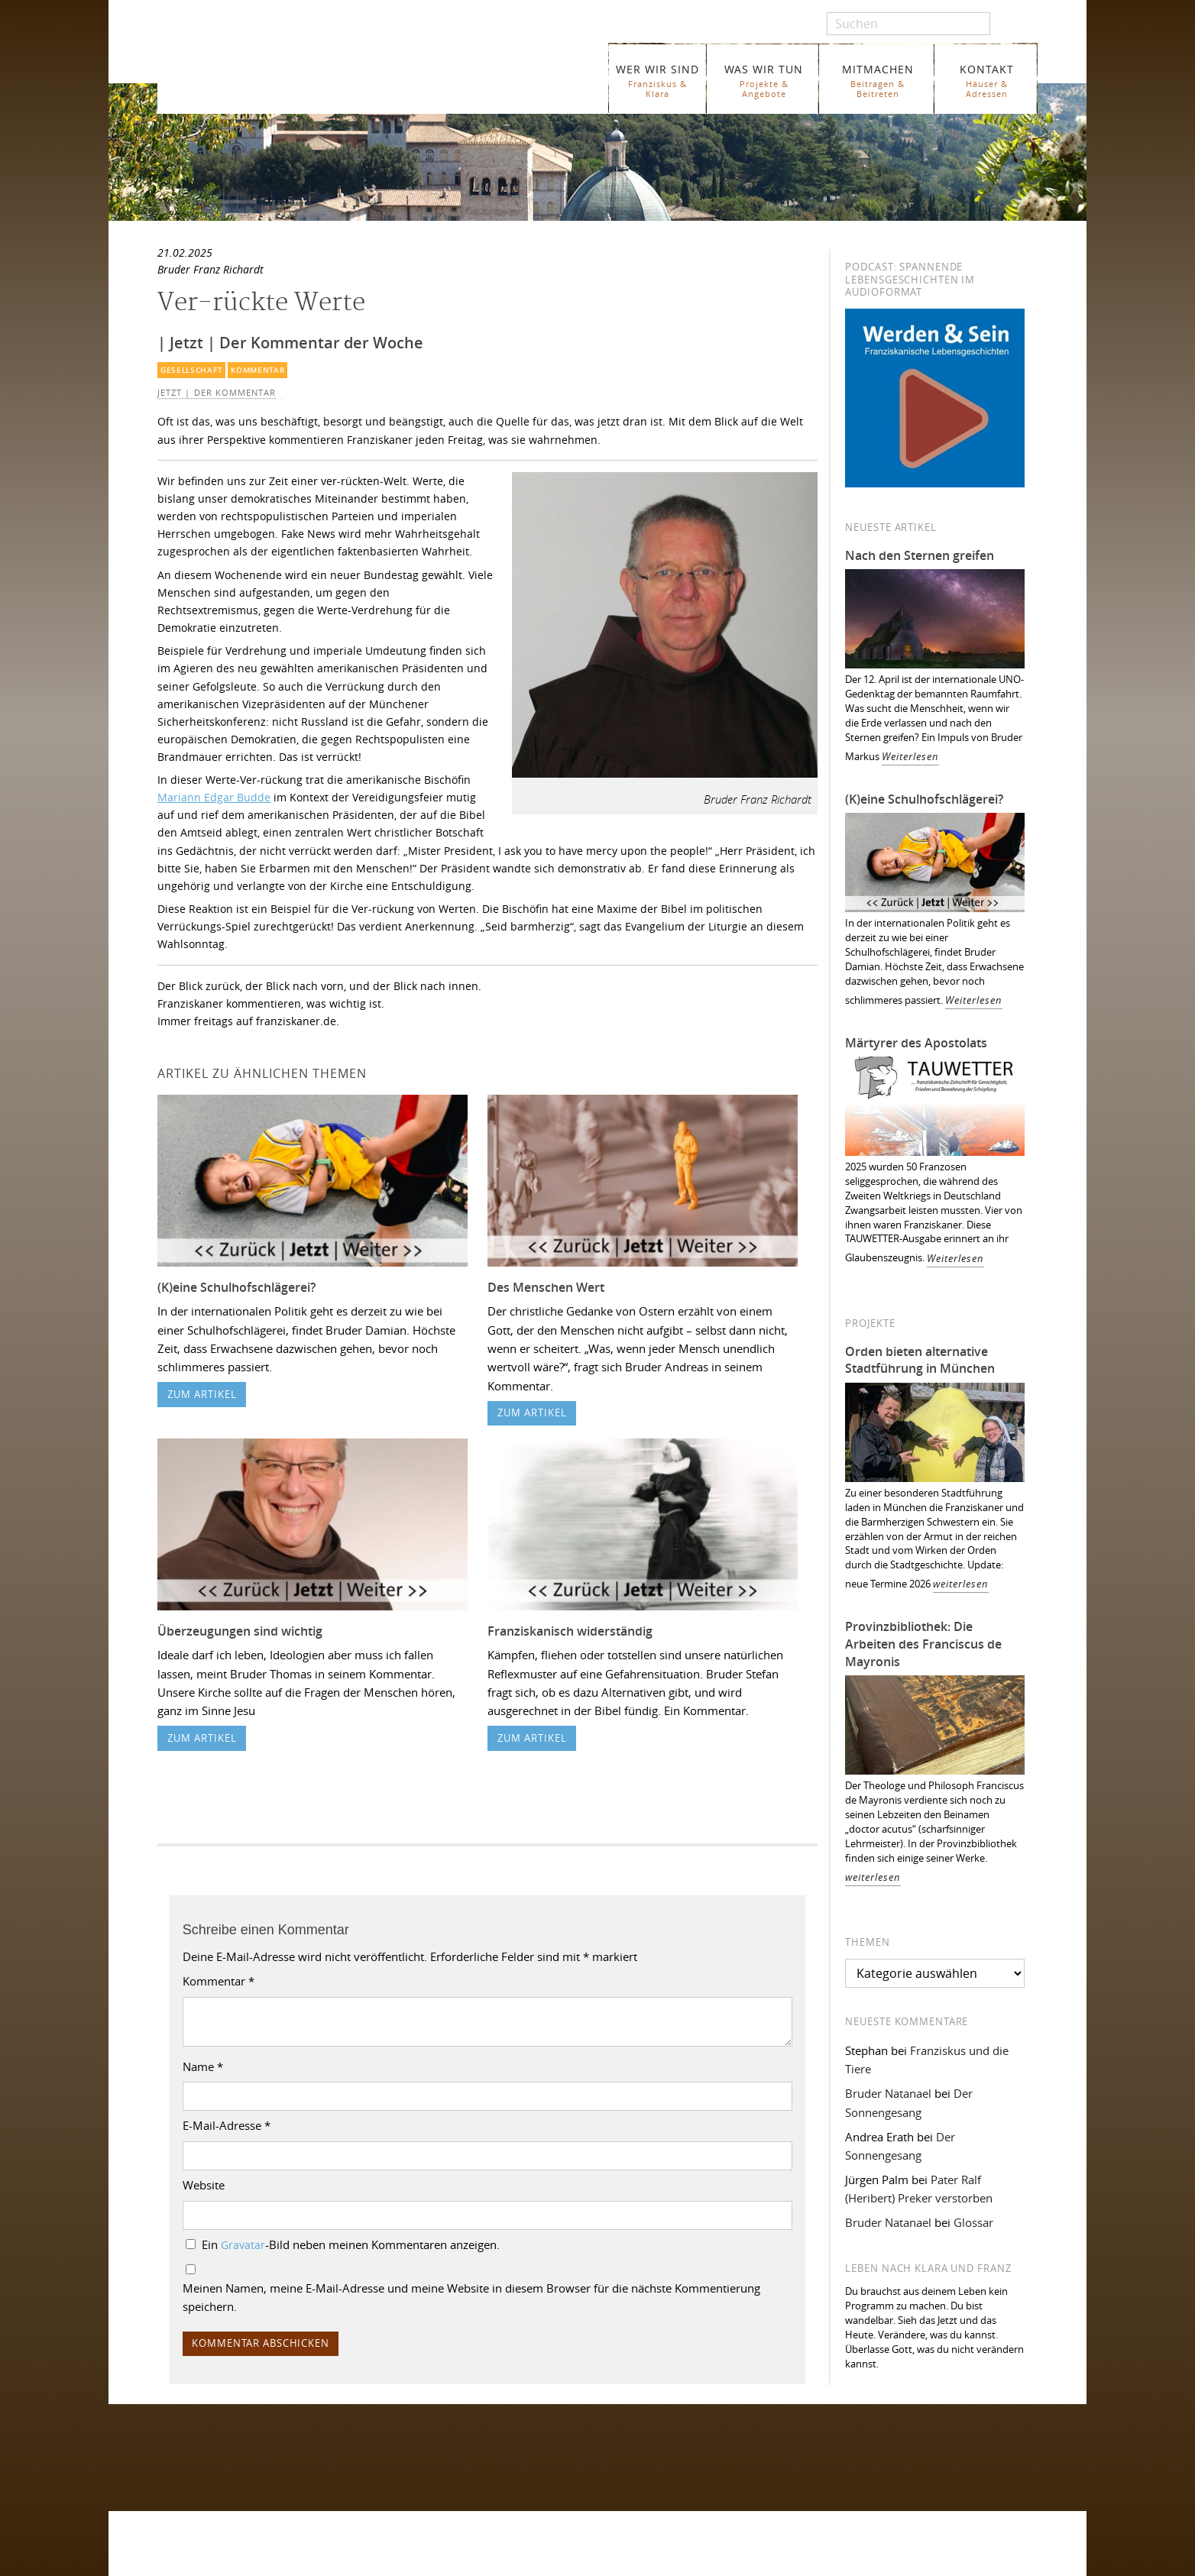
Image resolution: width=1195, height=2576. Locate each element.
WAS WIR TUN (763, 80)
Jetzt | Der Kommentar (216, 392)
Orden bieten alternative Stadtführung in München (920, 1360)
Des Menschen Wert (545, 1287)
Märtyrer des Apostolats (916, 1042)
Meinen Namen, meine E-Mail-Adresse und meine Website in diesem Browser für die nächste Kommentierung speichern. (471, 2297)
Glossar (973, 2222)
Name (203, 2066)
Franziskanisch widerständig (570, 1631)
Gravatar (243, 2245)
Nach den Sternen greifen (919, 555)
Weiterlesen (910, 756)
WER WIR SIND (657, 80)
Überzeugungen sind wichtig (239, 1631)
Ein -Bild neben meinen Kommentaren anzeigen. (351, 2244)
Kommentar (257, 370)
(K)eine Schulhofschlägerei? (236, 1287)
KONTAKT (987, 80)
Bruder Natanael (888, 2093)
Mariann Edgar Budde (213, 797)
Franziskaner (333, 70)
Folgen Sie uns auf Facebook (227, 2441)
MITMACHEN (877, 80)
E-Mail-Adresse (226, 2125)
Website (204, 2185)
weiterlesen (961, 1584)
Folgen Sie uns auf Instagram (228, 2471)
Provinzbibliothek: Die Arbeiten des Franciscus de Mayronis (923, 1644)
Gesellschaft (191, 370)
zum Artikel (202, 1394)
